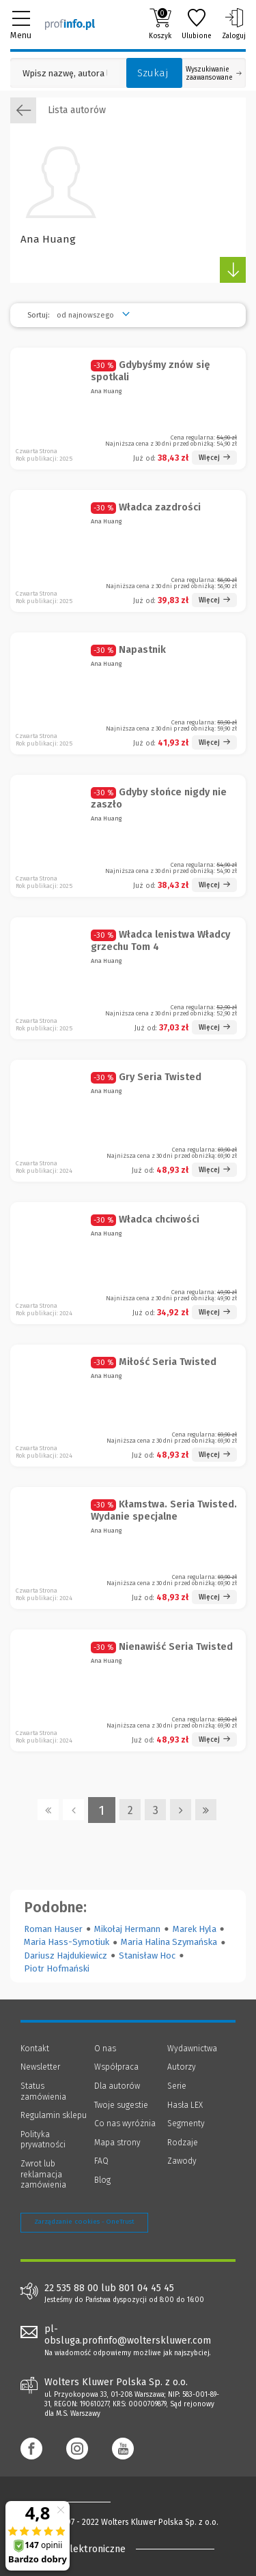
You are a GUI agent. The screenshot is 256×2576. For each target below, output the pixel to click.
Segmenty (186, 2123)
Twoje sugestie (121, 2105)
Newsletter (40, 2067)
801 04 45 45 (146, 2288)
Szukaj (153, 73)
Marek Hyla (194, 1929)
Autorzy (181, 2067)
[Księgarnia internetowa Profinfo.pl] (70, 24)
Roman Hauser (53, 1929)
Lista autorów (58, 110)
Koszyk (160, 24)
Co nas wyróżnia (125, 2123)
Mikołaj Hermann (127, 1929)
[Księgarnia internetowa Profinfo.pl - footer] (75, 2502)
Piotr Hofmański (56, 1968)
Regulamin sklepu (53, 2115)
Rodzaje (182, 2142)
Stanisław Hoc (147, 1955)
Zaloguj (234, 24)
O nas (105, 2048)
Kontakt (34, 2048)
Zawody (182, 2161)
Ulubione (197, 24)
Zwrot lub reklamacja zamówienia (43, 2174)
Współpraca (116, 2067)
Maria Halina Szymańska (169, 1942)
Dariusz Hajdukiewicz (65, 1955)
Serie (176, 2086)
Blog (102, 2180)
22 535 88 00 (71, 2288)
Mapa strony (117, 2142)
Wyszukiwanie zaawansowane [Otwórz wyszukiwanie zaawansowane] (214, 73)
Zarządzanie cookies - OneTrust (84, 2222)
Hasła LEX (185, 2105)
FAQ (101, 2161)
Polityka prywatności (43, 2140)
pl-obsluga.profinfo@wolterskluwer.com (127, 2334)
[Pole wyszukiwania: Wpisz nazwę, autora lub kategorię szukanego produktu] (64, 73)
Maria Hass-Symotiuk (66, 1942)
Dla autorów (117, 2086)
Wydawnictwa (192, 2048)
